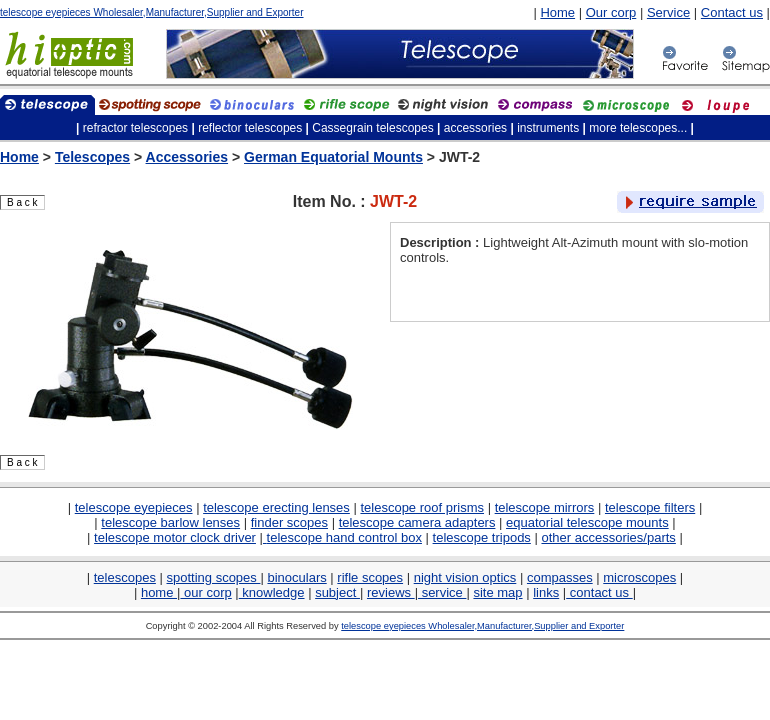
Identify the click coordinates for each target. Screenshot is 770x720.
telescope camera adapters (417, 522)
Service (668, 12)
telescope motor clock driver (175, 537)
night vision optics (465, 577)
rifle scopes (370, 577)
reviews (391, 592)
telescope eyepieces (134, 507)
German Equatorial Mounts (333, 157)
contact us (599, 592)
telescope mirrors (545, 507)
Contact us (732, 12)
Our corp (611, 12)
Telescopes (92, 157)
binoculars (296, 577)
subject (337, 592)
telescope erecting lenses (276, 507)
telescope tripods (482, 537)
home (159, 592)
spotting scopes (214, 577)
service (442, 592)
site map (497, 592)
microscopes (639, 577)
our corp (205, 592)
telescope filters (650, 507)
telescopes (125, 577)
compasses (560, 577)
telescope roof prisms (422, 507)
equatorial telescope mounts (587, 522)
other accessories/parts (608, 537)
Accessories (187, 157)
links (546, 592)
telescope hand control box (344, 537)
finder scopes (289, 522)
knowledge (272, 592)
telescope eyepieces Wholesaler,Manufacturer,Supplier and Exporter (152, 12)
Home (557, 12)
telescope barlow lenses (170, 522)
